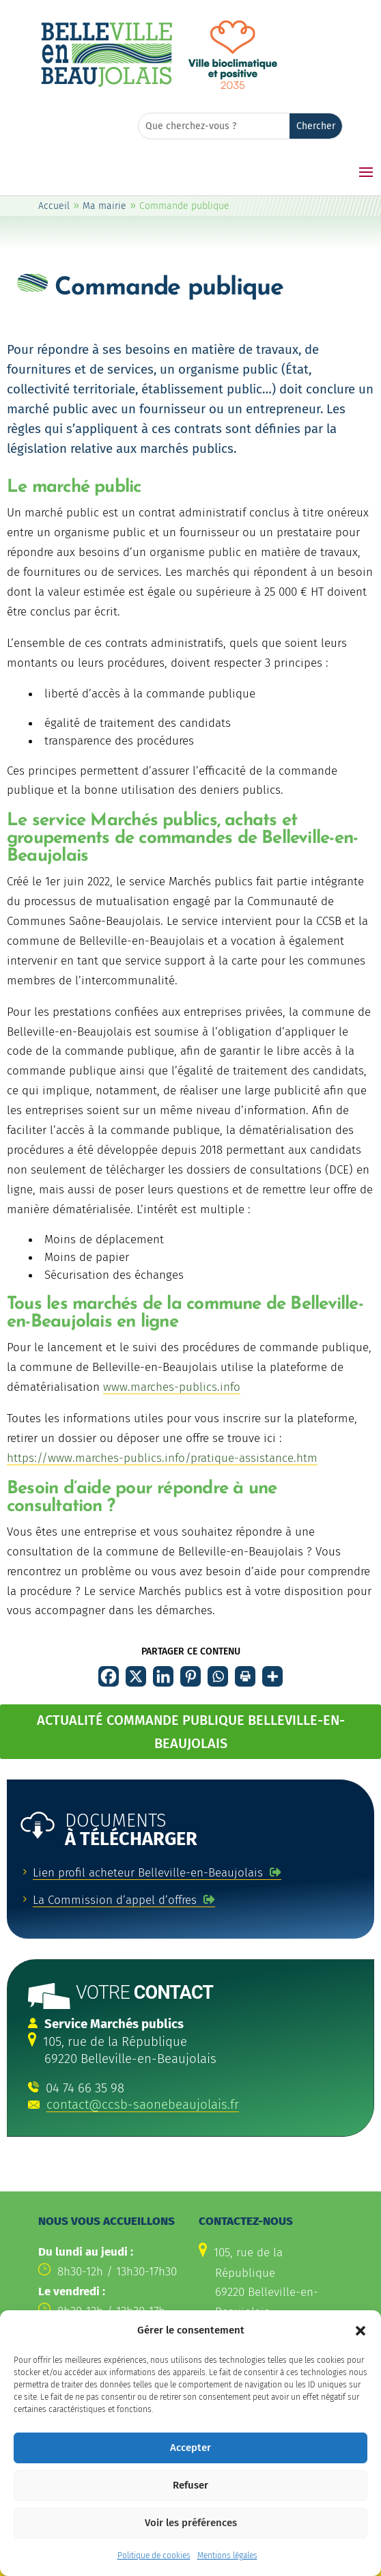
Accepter (190, 2474)
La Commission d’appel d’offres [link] (115, 1900)
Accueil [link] (54, 206)
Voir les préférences (191, 2549)
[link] (106, 85)
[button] (360, 2357)
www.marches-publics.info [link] (171, 1387)
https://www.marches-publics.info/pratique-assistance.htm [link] (162, 1458)
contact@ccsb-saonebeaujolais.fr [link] (142, 2104)
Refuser (190, 2512)
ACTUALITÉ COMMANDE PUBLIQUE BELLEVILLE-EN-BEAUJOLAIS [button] (191, 1731)
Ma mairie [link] (104, 206)
